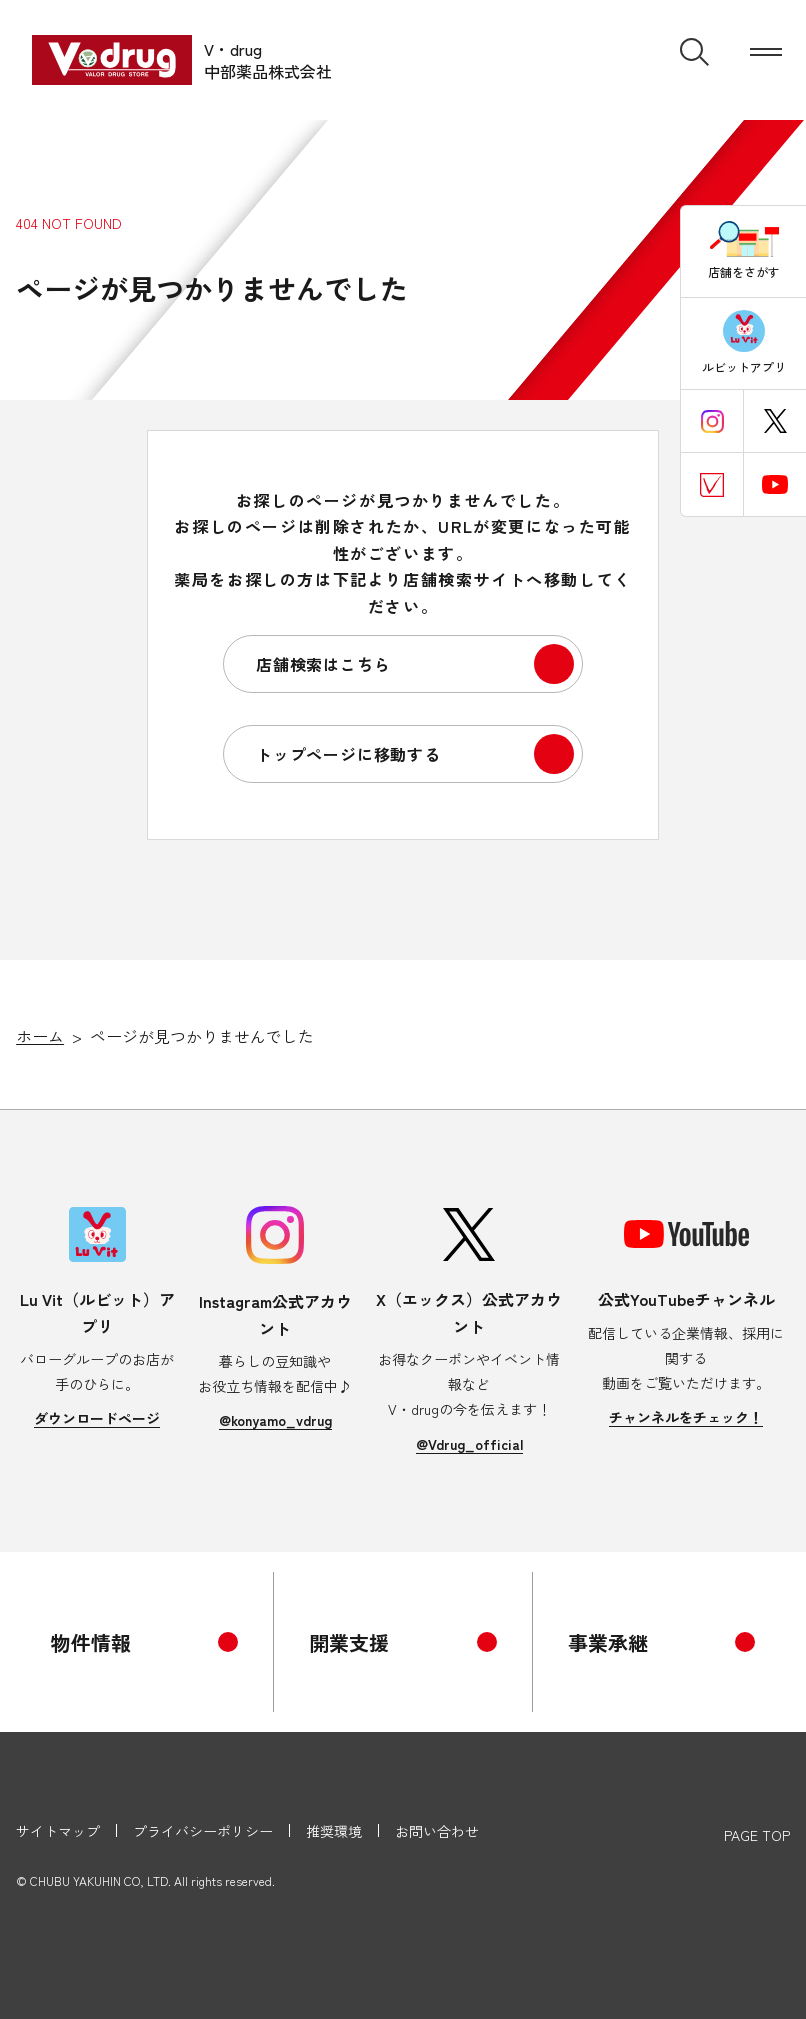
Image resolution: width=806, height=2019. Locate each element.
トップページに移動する (348, 754)
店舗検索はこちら (323, 664)
